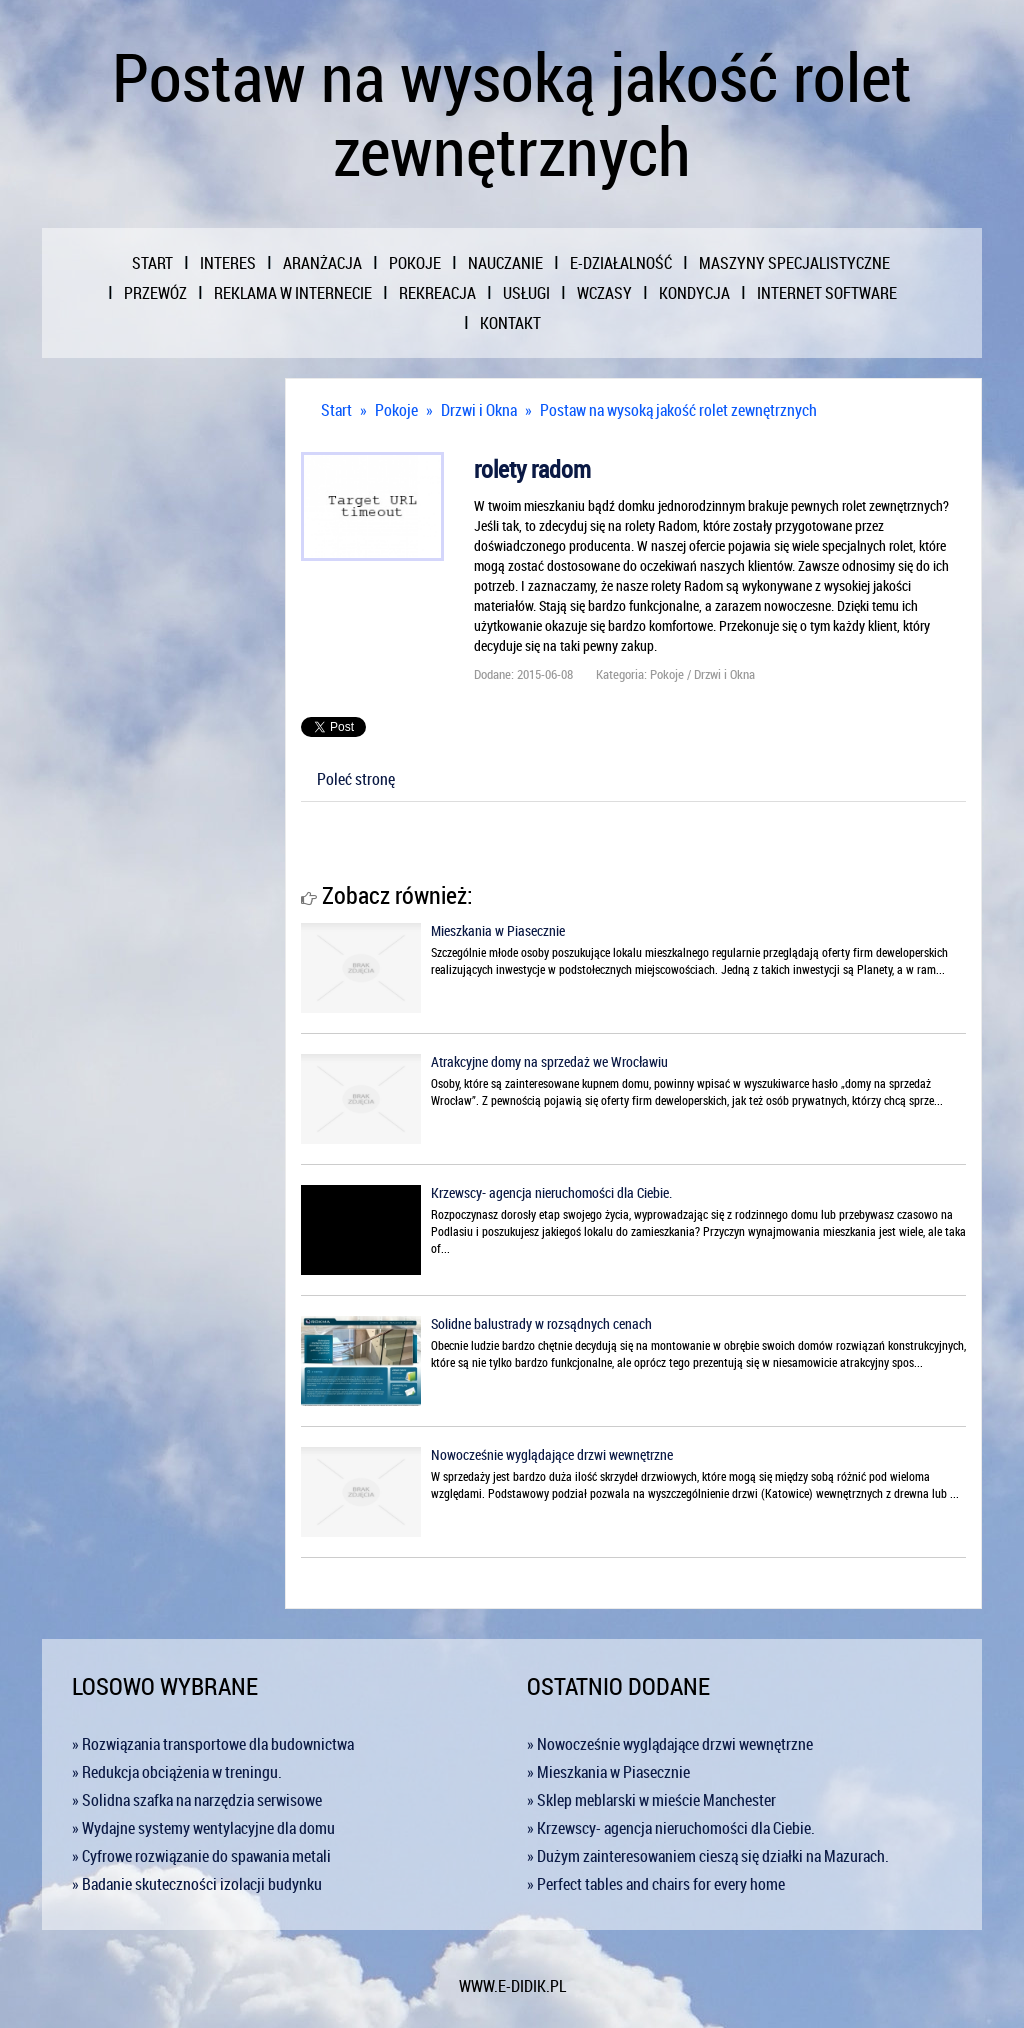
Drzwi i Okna (479, 410)
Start (336, 410)
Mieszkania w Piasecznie (498, 930)
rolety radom (532, 469)
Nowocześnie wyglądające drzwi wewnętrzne (552, 1454)
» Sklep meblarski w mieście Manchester (651, 1800)
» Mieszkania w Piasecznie (608, 1772)
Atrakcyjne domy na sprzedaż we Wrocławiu (549, 1061)
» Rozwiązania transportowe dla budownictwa (213, 1744)
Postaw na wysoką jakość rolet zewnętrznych (678, 410)
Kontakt (510, 323)
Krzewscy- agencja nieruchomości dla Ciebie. (551, 1192)
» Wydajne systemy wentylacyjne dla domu (203, 1828)
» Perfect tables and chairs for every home (656, 1884)
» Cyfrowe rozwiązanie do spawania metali (201, 1856)
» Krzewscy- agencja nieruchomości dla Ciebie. (671, 1828)
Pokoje (396, 410)
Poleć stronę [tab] (356, 779)
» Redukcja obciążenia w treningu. (177, 1772)
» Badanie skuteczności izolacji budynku (197, 1884)
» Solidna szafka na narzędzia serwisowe (197, 1800)
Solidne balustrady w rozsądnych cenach (541, 1323)
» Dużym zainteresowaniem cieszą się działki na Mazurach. (708, 1856)
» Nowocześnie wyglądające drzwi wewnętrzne (670, 1744)
